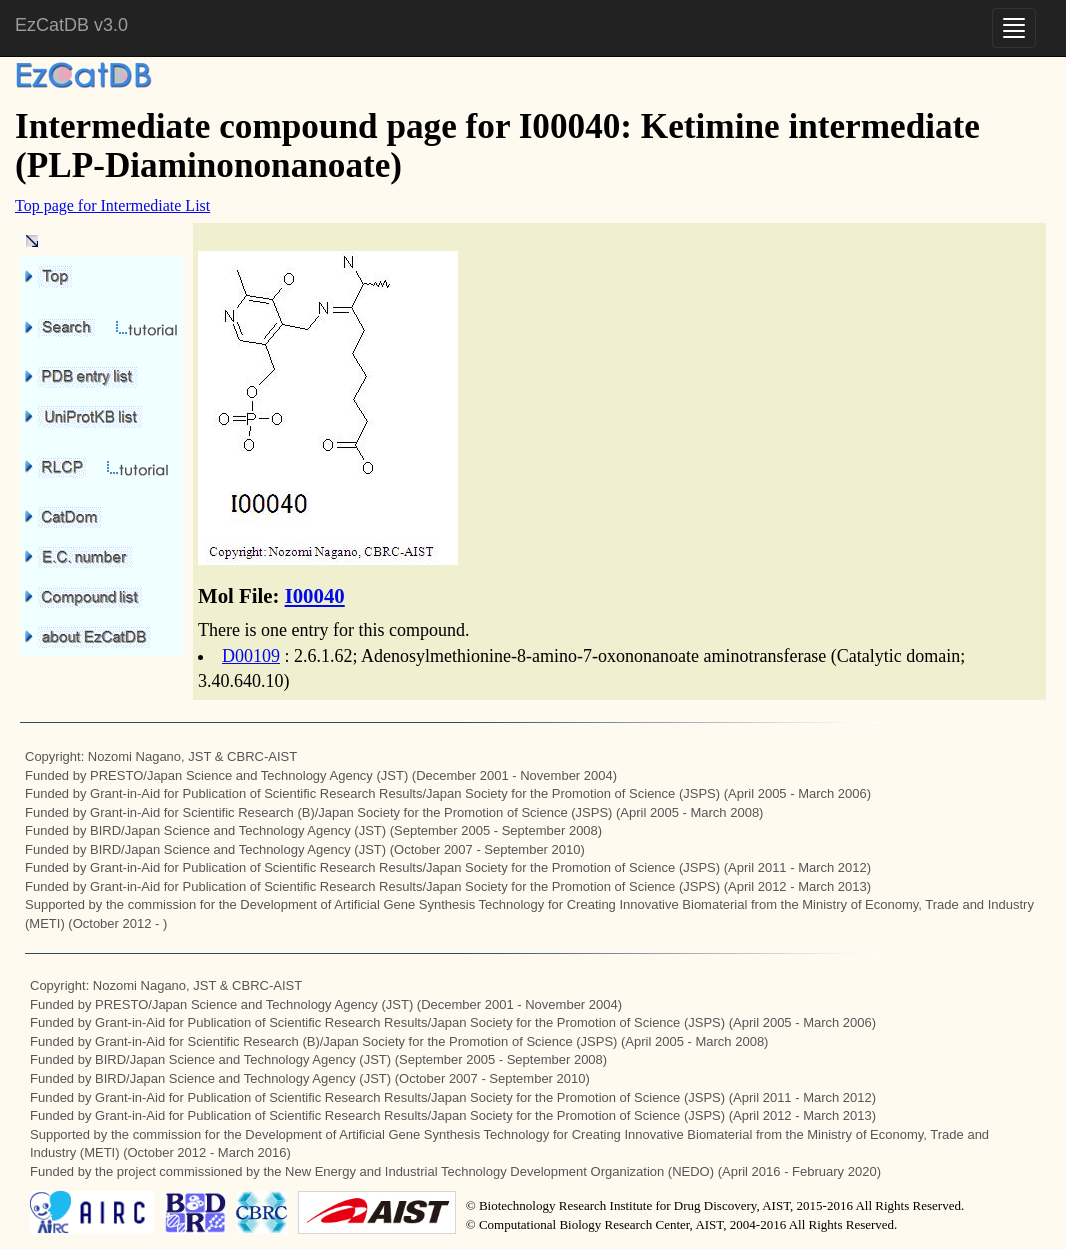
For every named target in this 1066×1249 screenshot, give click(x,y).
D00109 (251, 656)
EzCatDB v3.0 (71, 25)
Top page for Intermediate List (112, 205)
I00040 (315, 595)
